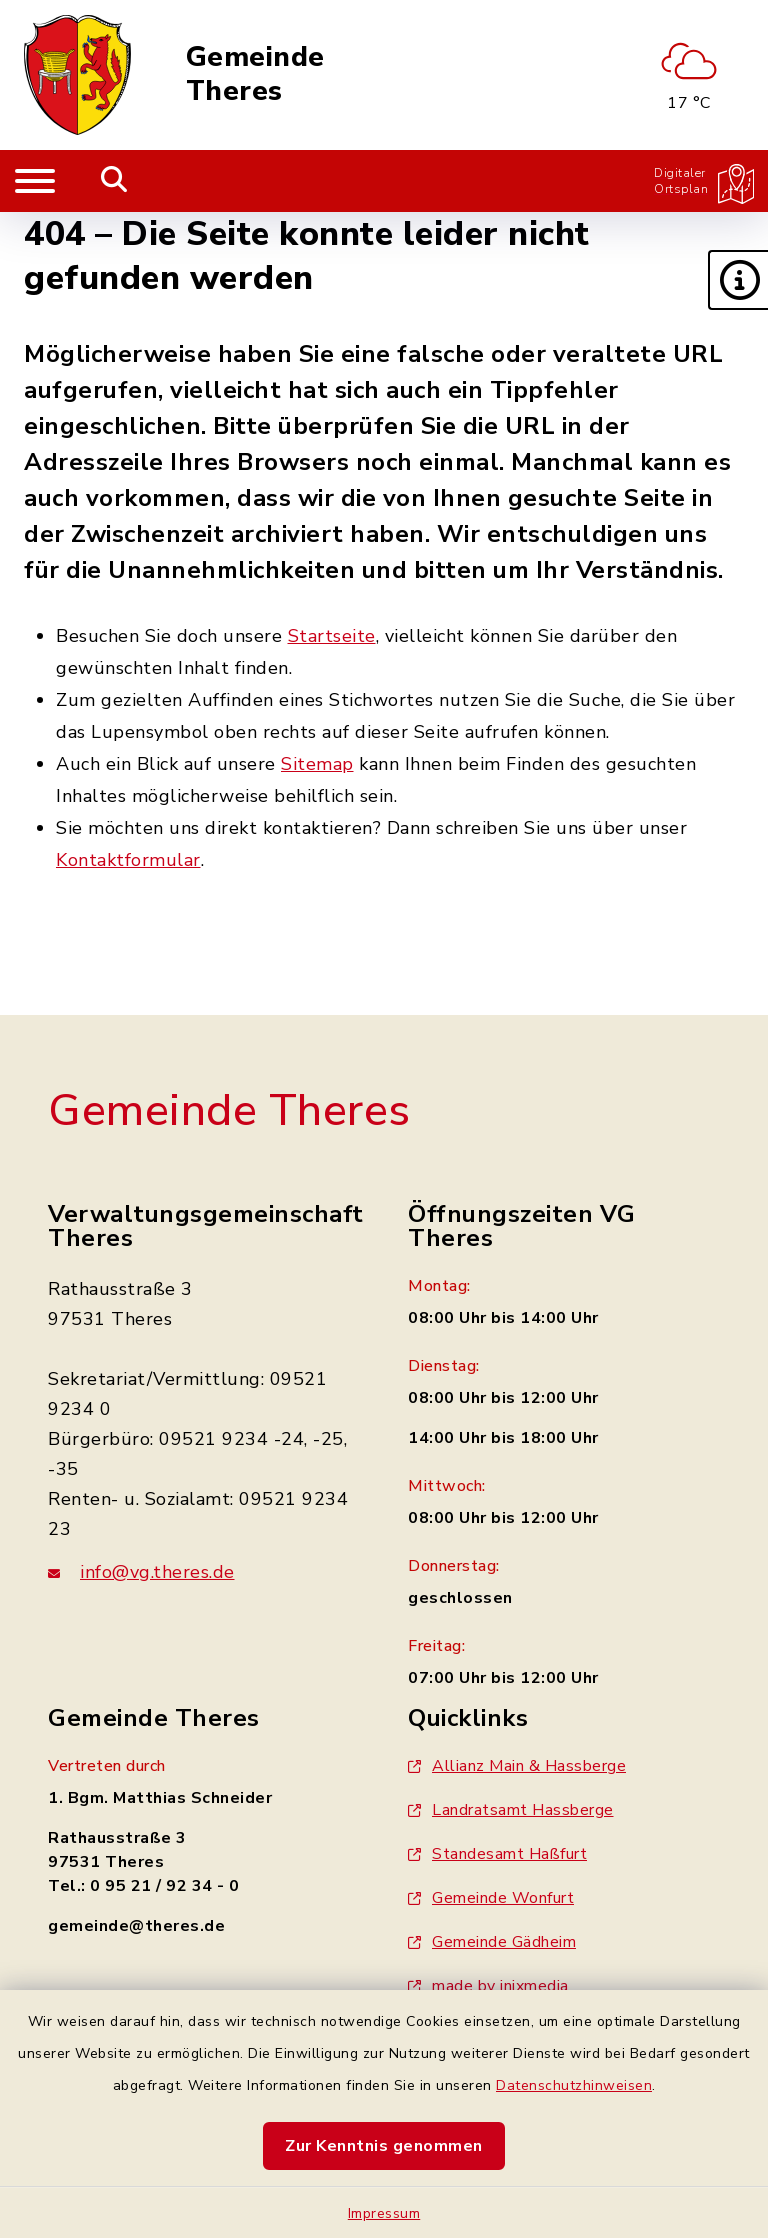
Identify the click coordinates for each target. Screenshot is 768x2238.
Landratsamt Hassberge (511, 1810)
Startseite (332, 636)
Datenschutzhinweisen (574, 2085)
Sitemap (317, 764)
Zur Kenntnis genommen (384, 2146)
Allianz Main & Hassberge (517, 1766)
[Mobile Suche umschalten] (114, 181)
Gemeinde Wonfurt (491, 1898)
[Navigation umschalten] (35, 181)
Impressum (384, 2213)
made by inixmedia (488, 1986)
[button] (738, 280)
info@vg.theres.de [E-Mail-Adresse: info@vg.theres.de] (141, 1572)
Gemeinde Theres (255, 74)
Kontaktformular (128, 860)
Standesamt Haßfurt (497, 1854)
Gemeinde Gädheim (492, 1942)
